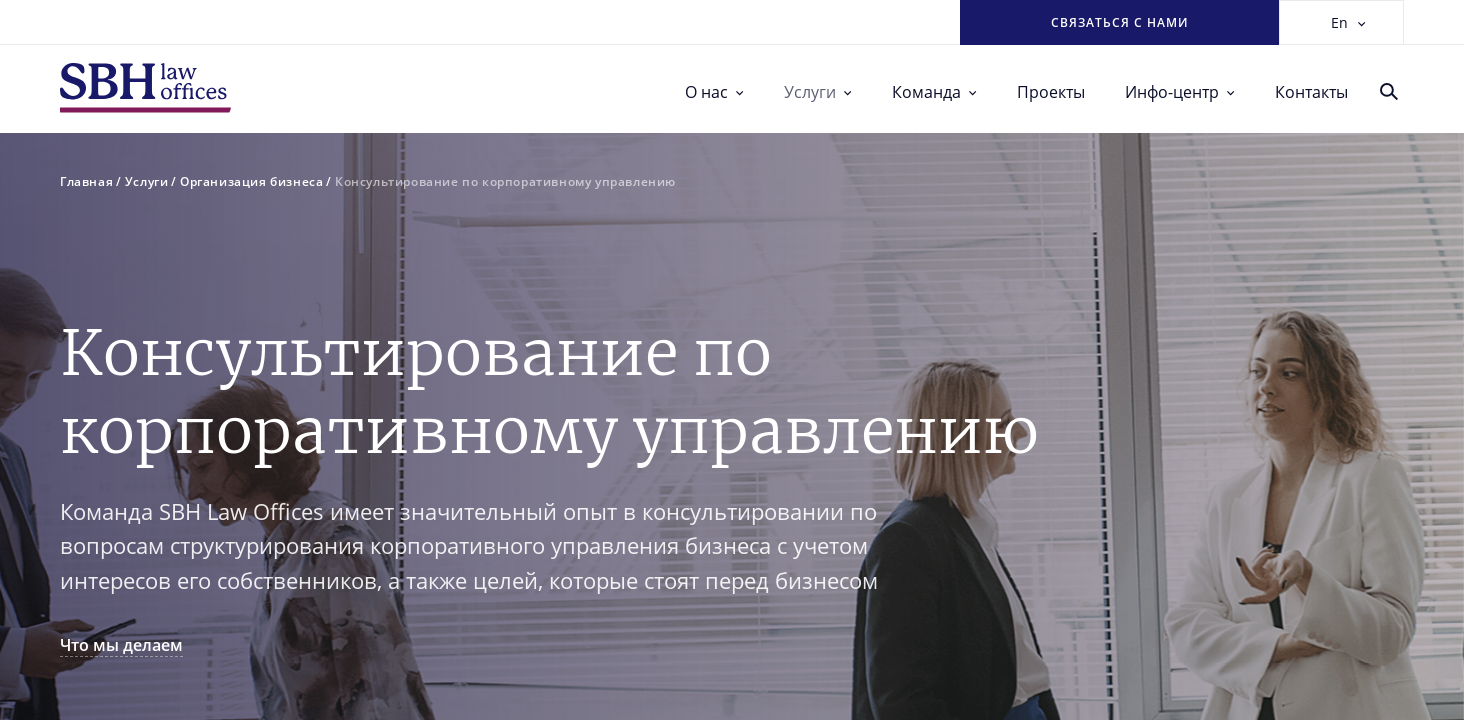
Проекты (1051, 92)
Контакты (1311, 92)
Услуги (818, 92)
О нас (714, 92)
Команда (934, 92)
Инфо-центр (1180, 92)
